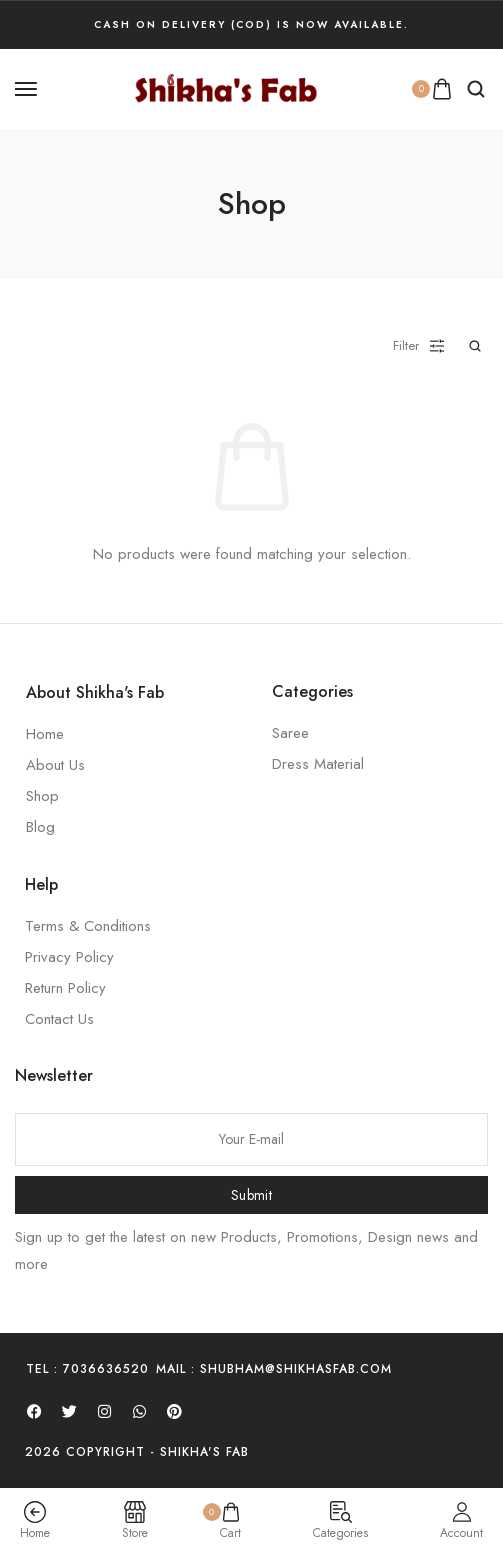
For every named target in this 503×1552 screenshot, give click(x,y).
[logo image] (226, 87)
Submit (251, 1195)
